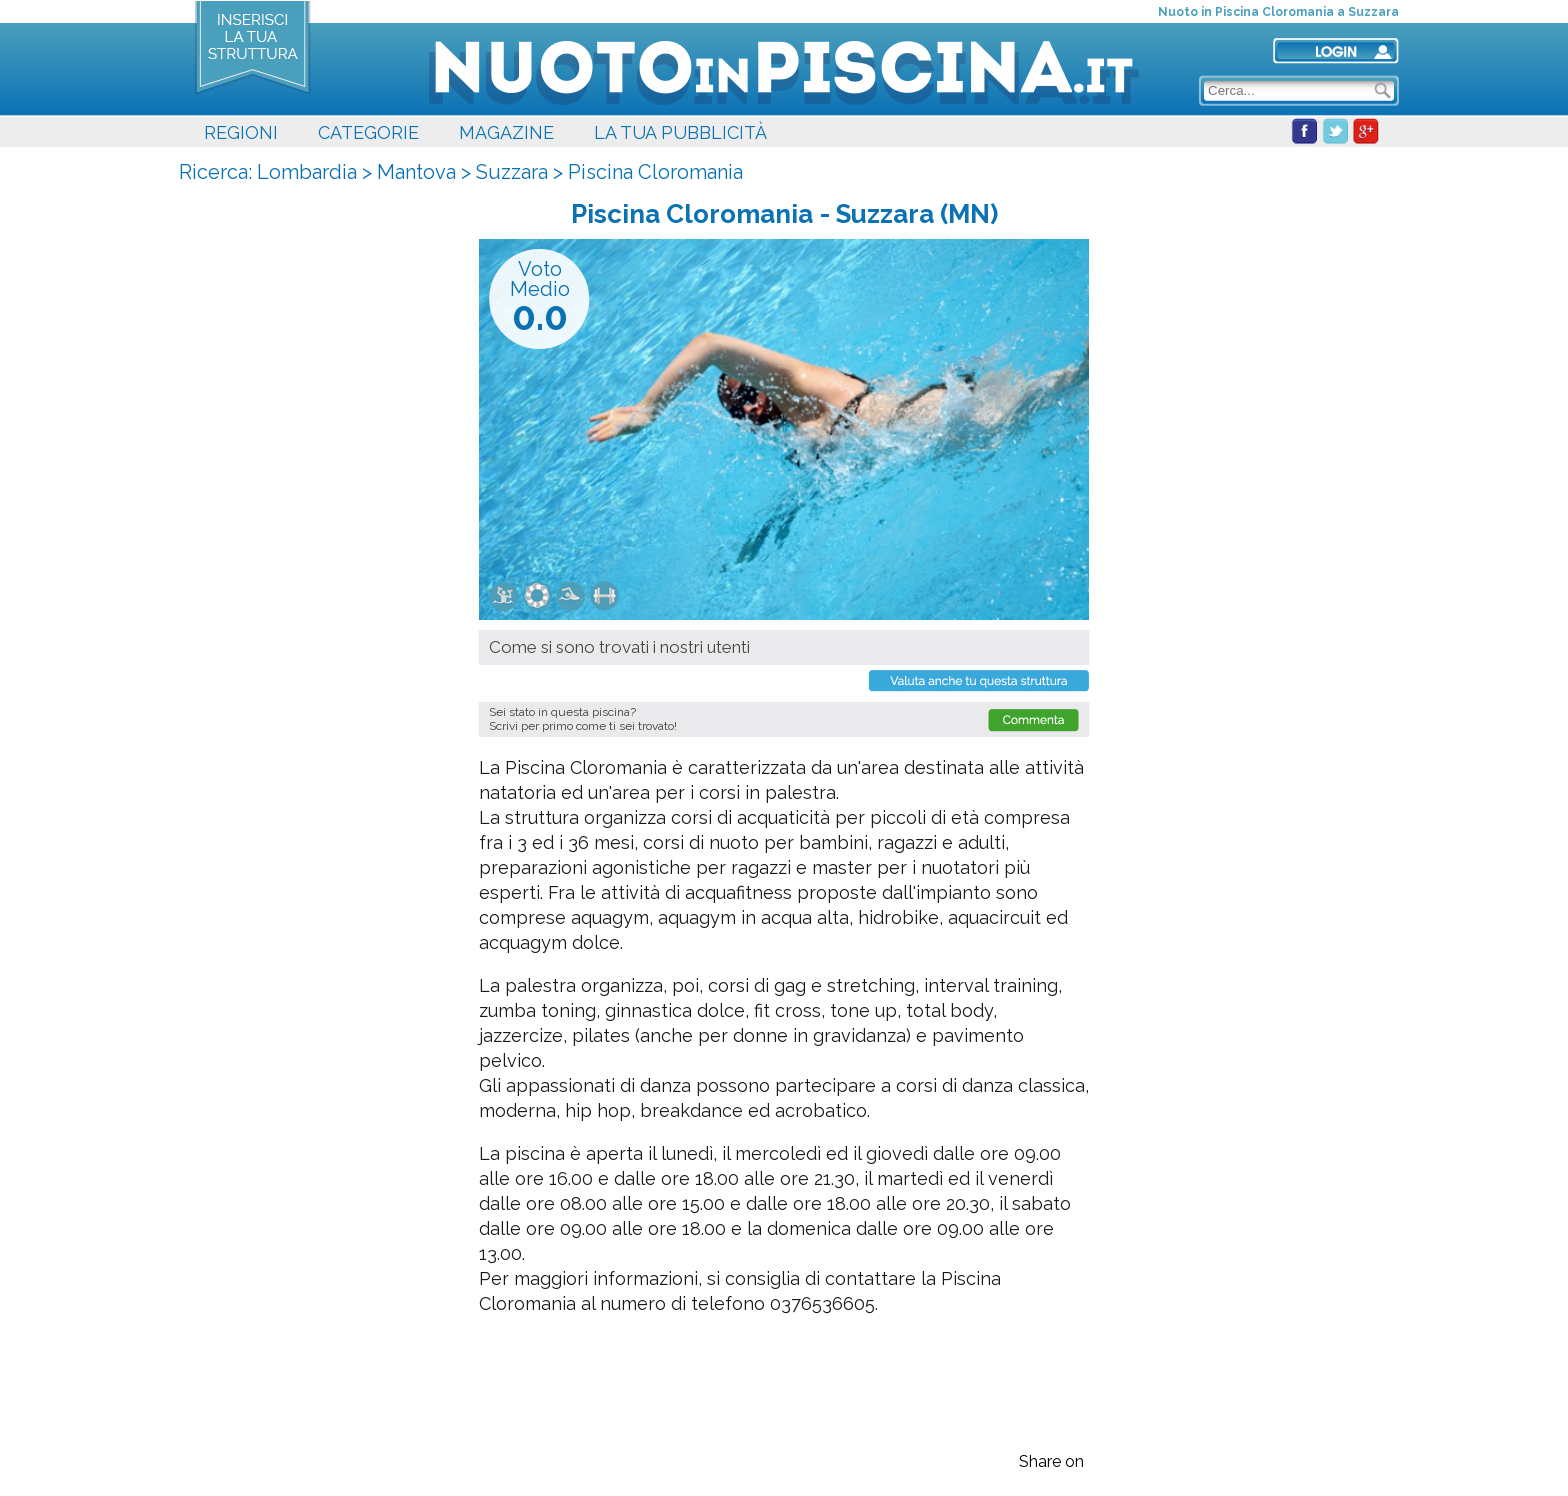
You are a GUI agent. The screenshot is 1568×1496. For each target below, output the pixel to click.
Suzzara (512, 172)
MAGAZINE (506, 132)
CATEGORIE (368, 132)
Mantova (416, 172)
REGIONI (241, 132)
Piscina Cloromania (655, 172)
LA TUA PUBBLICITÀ (680, 132)
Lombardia (307, 172)
